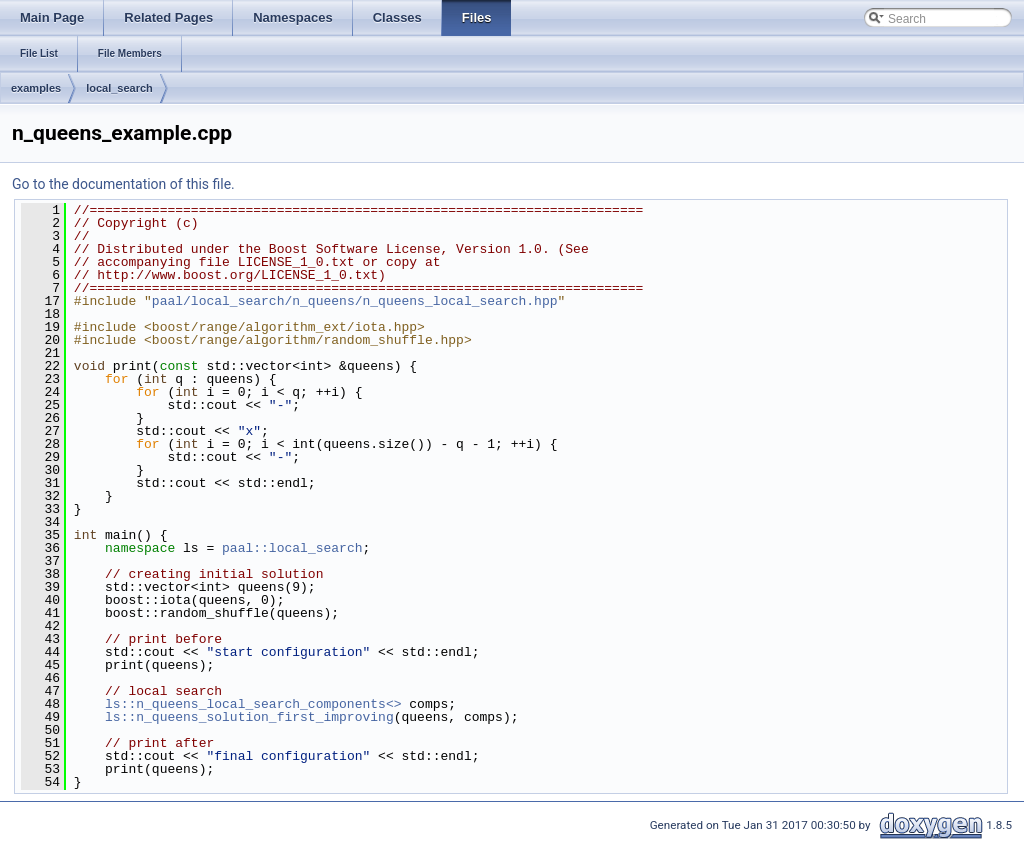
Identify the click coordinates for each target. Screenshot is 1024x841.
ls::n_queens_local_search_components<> (253, 704)
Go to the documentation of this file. (123, 184)
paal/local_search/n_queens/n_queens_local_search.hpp (355, 301)
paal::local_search (292, 548)
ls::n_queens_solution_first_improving (249, 717)
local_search (119, 88)
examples (36, 88)
